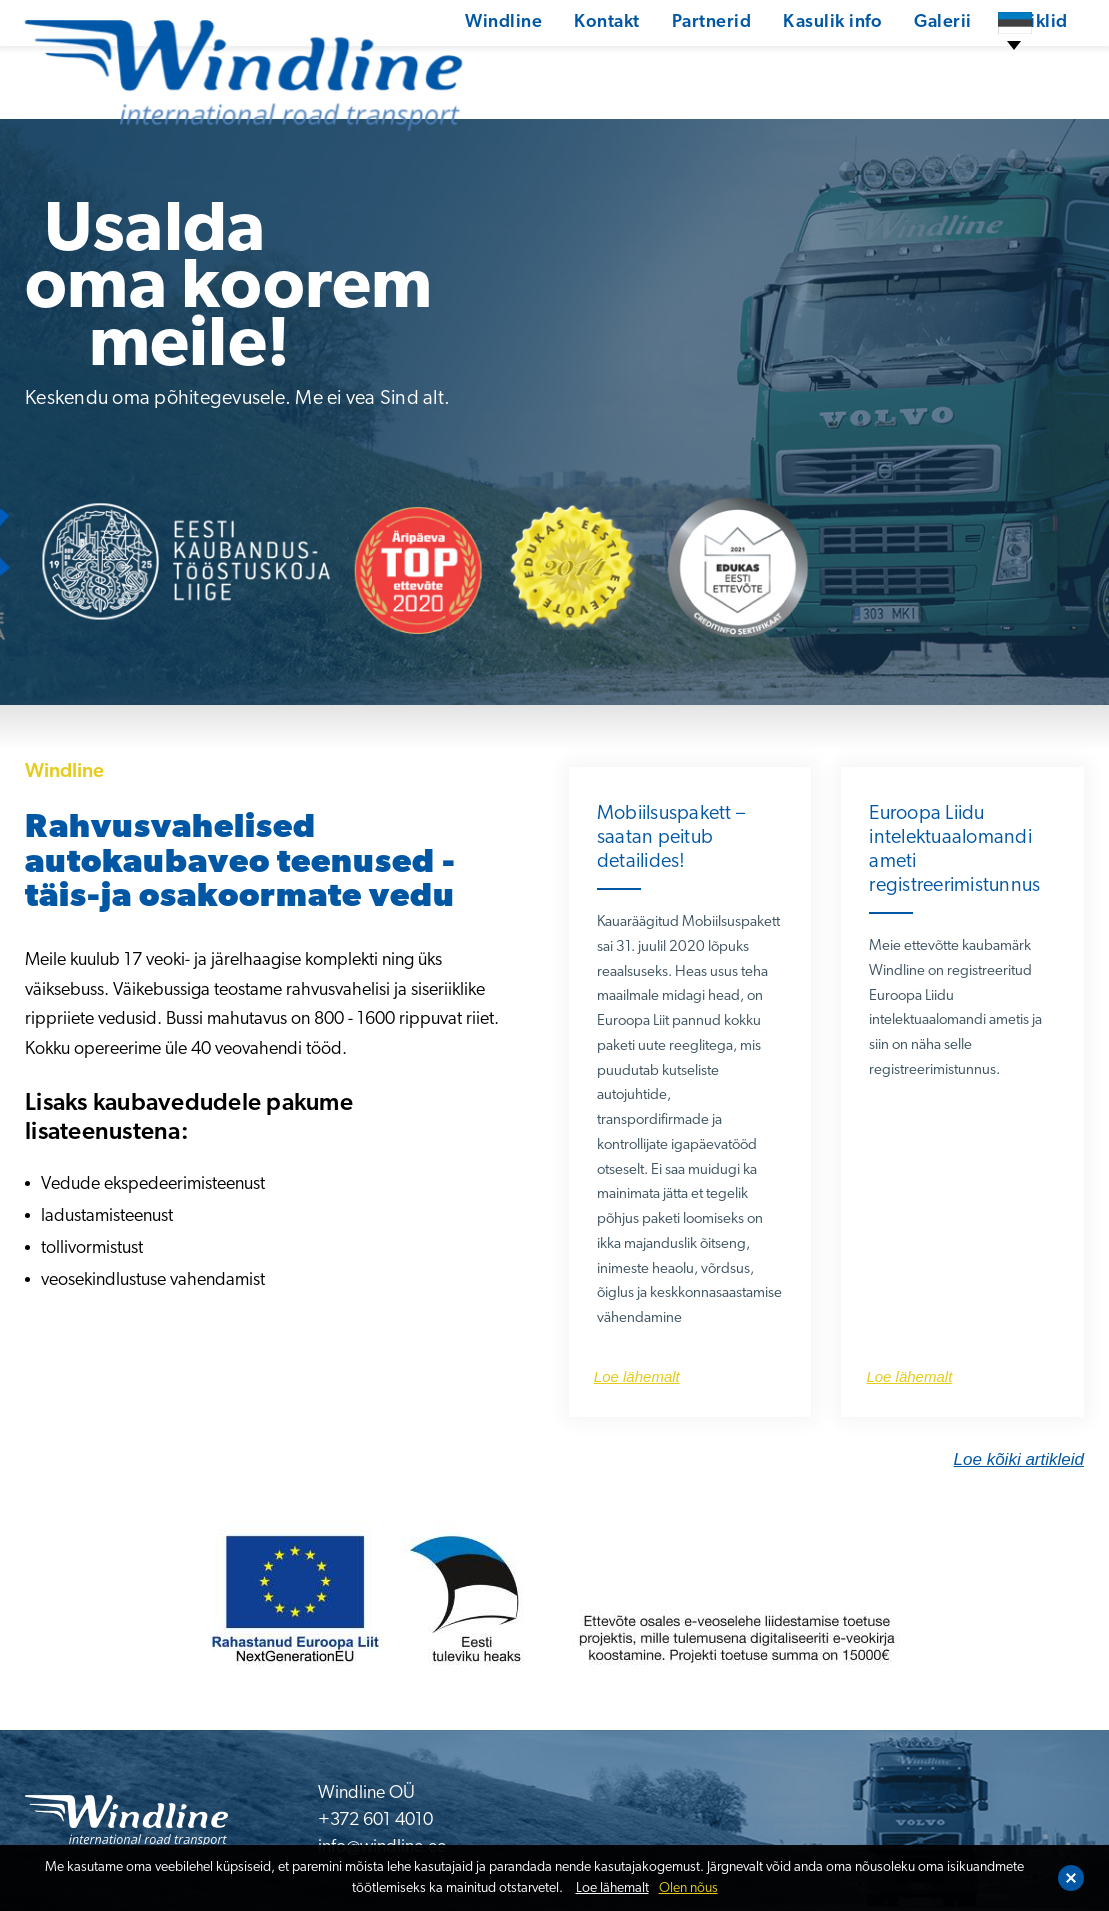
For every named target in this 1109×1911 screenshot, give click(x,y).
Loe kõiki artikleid (1019, 1459)
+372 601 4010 (375, 1820)
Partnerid (639, 64)
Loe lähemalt (612, 1888)
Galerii (873, 64)
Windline (429, 64)
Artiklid (966, 64)
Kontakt (534, 64)
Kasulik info (761, 64)
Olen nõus (688, 1888)
